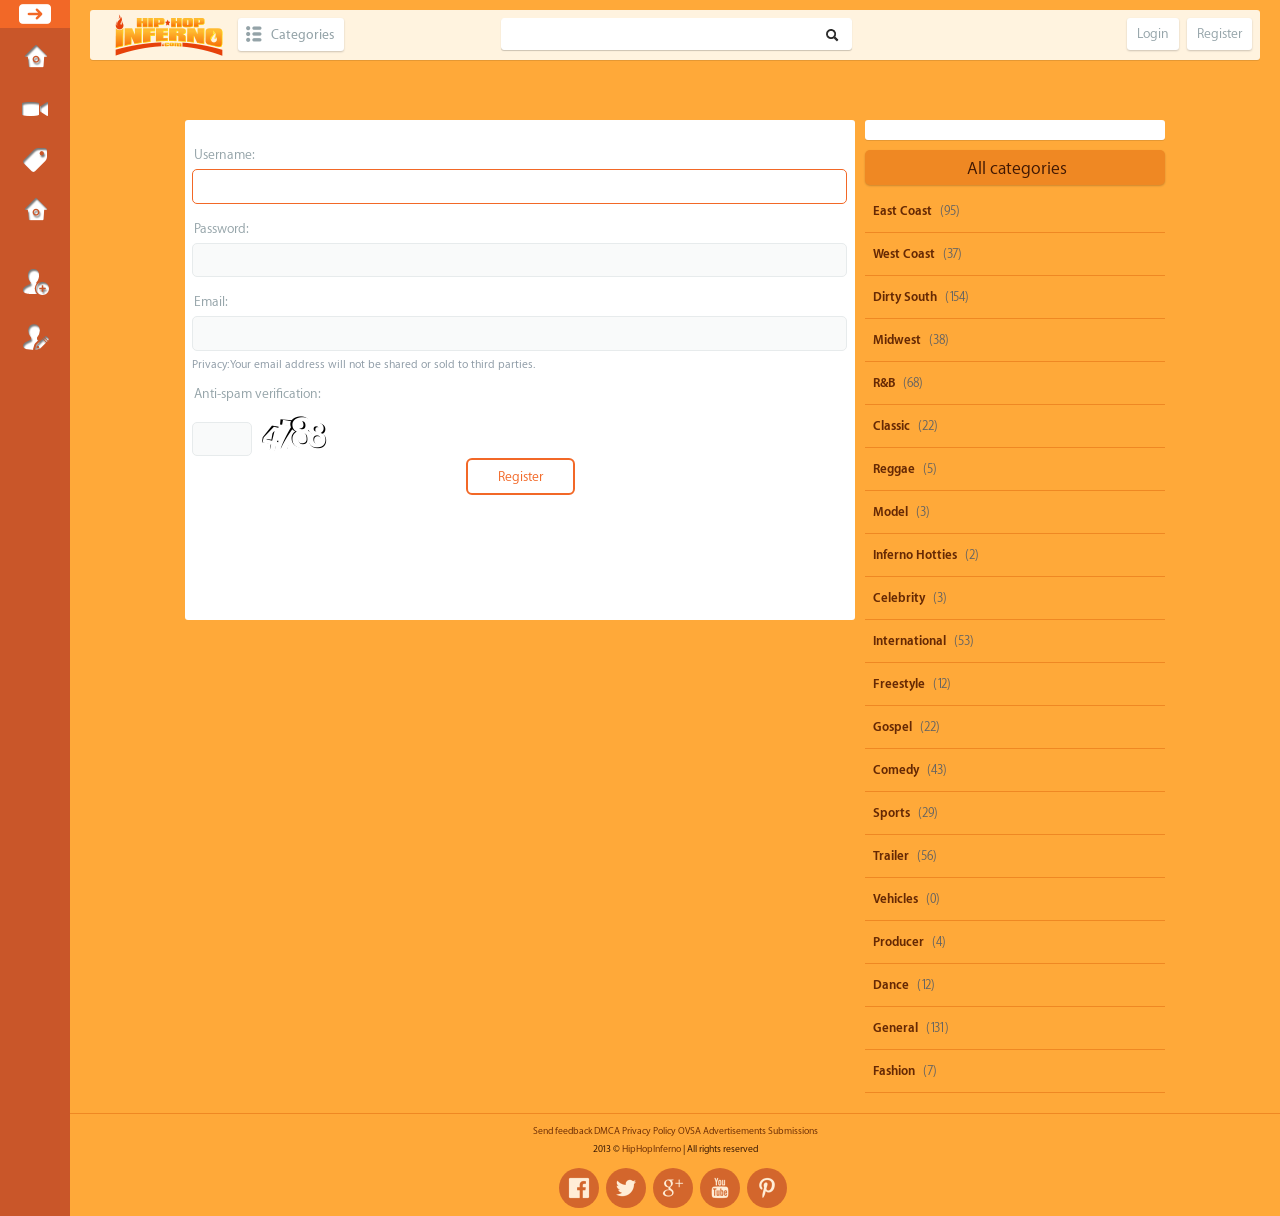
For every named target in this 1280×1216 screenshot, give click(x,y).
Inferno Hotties (915, 555)
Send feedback (562, 1131)
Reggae (894, 469)
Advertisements (734, 1131)
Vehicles (895, 899)
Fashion (894, 1071)
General (895, 1028)
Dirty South (905, 297)
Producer (898, 942)
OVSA (689, 1131)
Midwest (897, 340)
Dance (891, 985)
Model (890, 512)
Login (35, 282)
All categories (1017, 168)
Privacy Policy (649, 1131)
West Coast (904, 254)
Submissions (35, 212)
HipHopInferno (651, 1149)
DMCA (607, 1131)
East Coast (902, 211)
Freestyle (899, 684)
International (909, 641)
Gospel (892, 727)
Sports (891, 813)
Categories (302, 34)
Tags (35, 161)
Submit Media (35, 110)
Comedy (896, 770)
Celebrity (899, 598)
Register (35, 337)
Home (35, 59)
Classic (891, 426)
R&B (884, 383)
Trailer (891, 856)
